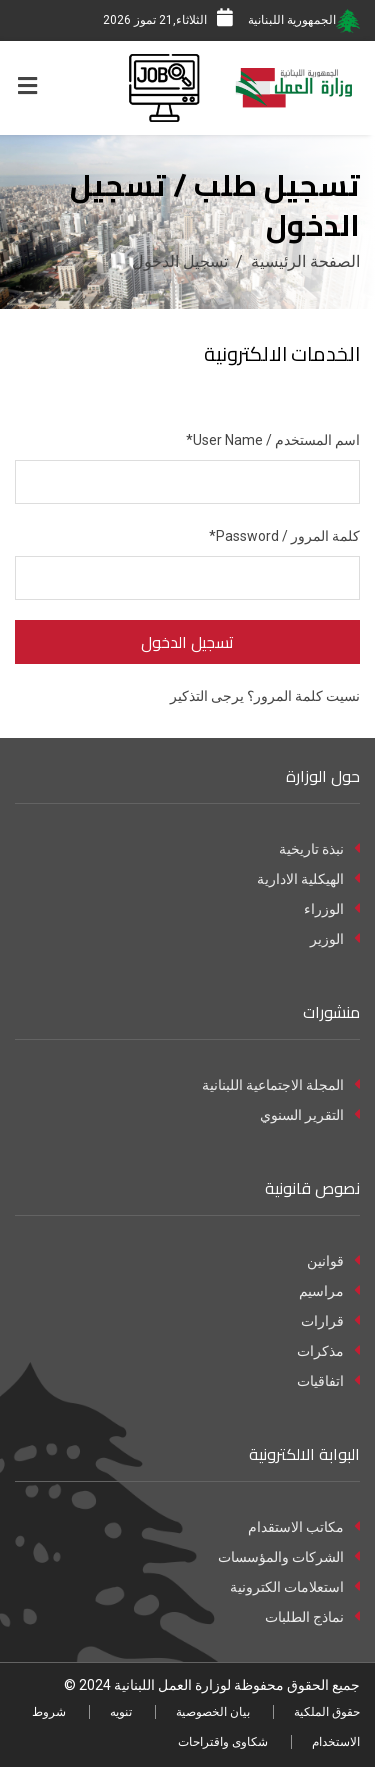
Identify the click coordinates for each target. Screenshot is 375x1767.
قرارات (330, 1321)
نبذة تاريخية (319, 849)
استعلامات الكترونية (295, 1587)
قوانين (333, 1261)
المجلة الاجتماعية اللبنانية (281, 1085)
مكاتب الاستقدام (304, 1527)
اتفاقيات (328, 1381)
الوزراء (332, 909)
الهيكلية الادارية (308, 879)
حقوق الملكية (327, 1712)
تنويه (121, 1712)
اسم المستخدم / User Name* (273, 440)
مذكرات (328, 1351)
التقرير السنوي (310, 1115)
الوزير (335, 939)
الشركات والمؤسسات (289, 1557)
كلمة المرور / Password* (284, 536)
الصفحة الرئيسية (305, 261)
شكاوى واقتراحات (223, 1742)
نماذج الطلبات (312, 1617)
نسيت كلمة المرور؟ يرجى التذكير (265, 696)
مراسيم (329, 1291)
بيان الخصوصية (213, 1712)
